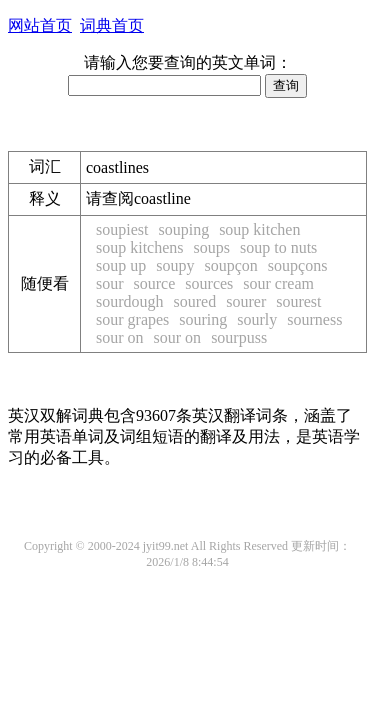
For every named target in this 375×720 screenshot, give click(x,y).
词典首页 (112, 25)
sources (209, 283)
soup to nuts (278, 247)
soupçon (230, 265)
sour (110, 283)
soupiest (122, 229)
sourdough (130, 301)
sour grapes (132, 319)
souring (203, 319)
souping (183, 229)
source (155, 283)
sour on (120, 337)
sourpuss (239, 337)
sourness (314, 319)
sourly (257, 319)
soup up (121, 265)
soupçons (298, 265)
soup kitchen (259, 229)
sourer (246, 301)
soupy (175, 265)
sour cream (278, 283)
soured (195, 301)
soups (212, 247)
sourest (298, 301)
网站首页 (40, 25)
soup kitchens (140, 247)
